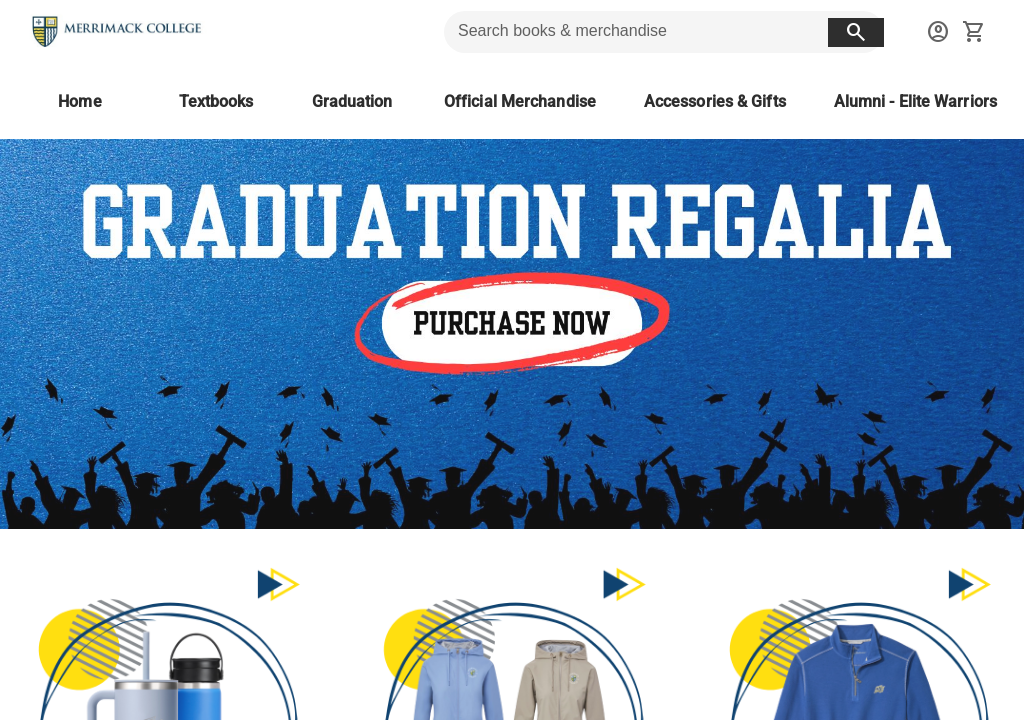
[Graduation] (352, 101)
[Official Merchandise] (520, 101)
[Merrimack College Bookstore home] (118, 32)
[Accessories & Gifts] (715, 101)
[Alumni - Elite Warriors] (915, 101)
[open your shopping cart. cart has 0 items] (974, 32)
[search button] (856, 32)
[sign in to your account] (938, 32)
